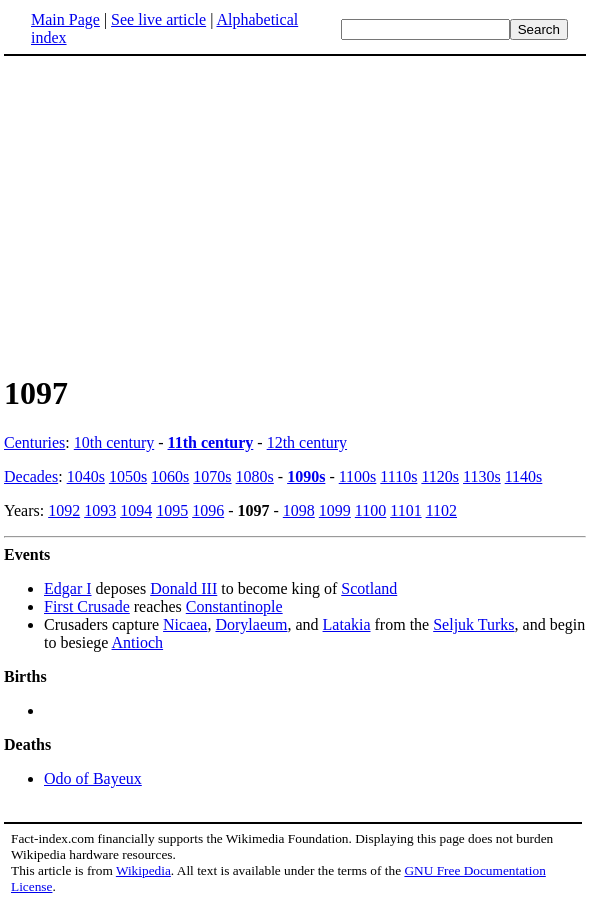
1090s (306, 476)
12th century (307, 442)
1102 (441, 510)
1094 (136, 510)
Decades (31, 476)
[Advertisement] (172, 214)
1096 (208, 510)
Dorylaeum (251, 624)
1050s (128, 476)
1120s (440, 476)
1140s (524, 476)
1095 (172, 510)
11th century (211, 442)
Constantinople (234, 606)
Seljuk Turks (473, 624)
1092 (64, 510)
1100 (370, 510)
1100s (358, 476)
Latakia (347, 624)
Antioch (138, 642)
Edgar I (68, 588)
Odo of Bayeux (93, 778)
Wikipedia (143, 870)
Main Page (65, 19)
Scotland (369, 588)
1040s (86, 476)
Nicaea (185, 624)
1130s (482, 476)
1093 (100, 510)
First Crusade (87, 606)
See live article (158, 19)
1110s (398, 476)
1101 (405, 510)
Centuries (34, 442)
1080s (255, 476)
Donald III (183, 588)
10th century (114, 442)
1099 (335, 510)
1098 (299, 510)
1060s (170, 476)
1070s (212, 476)
